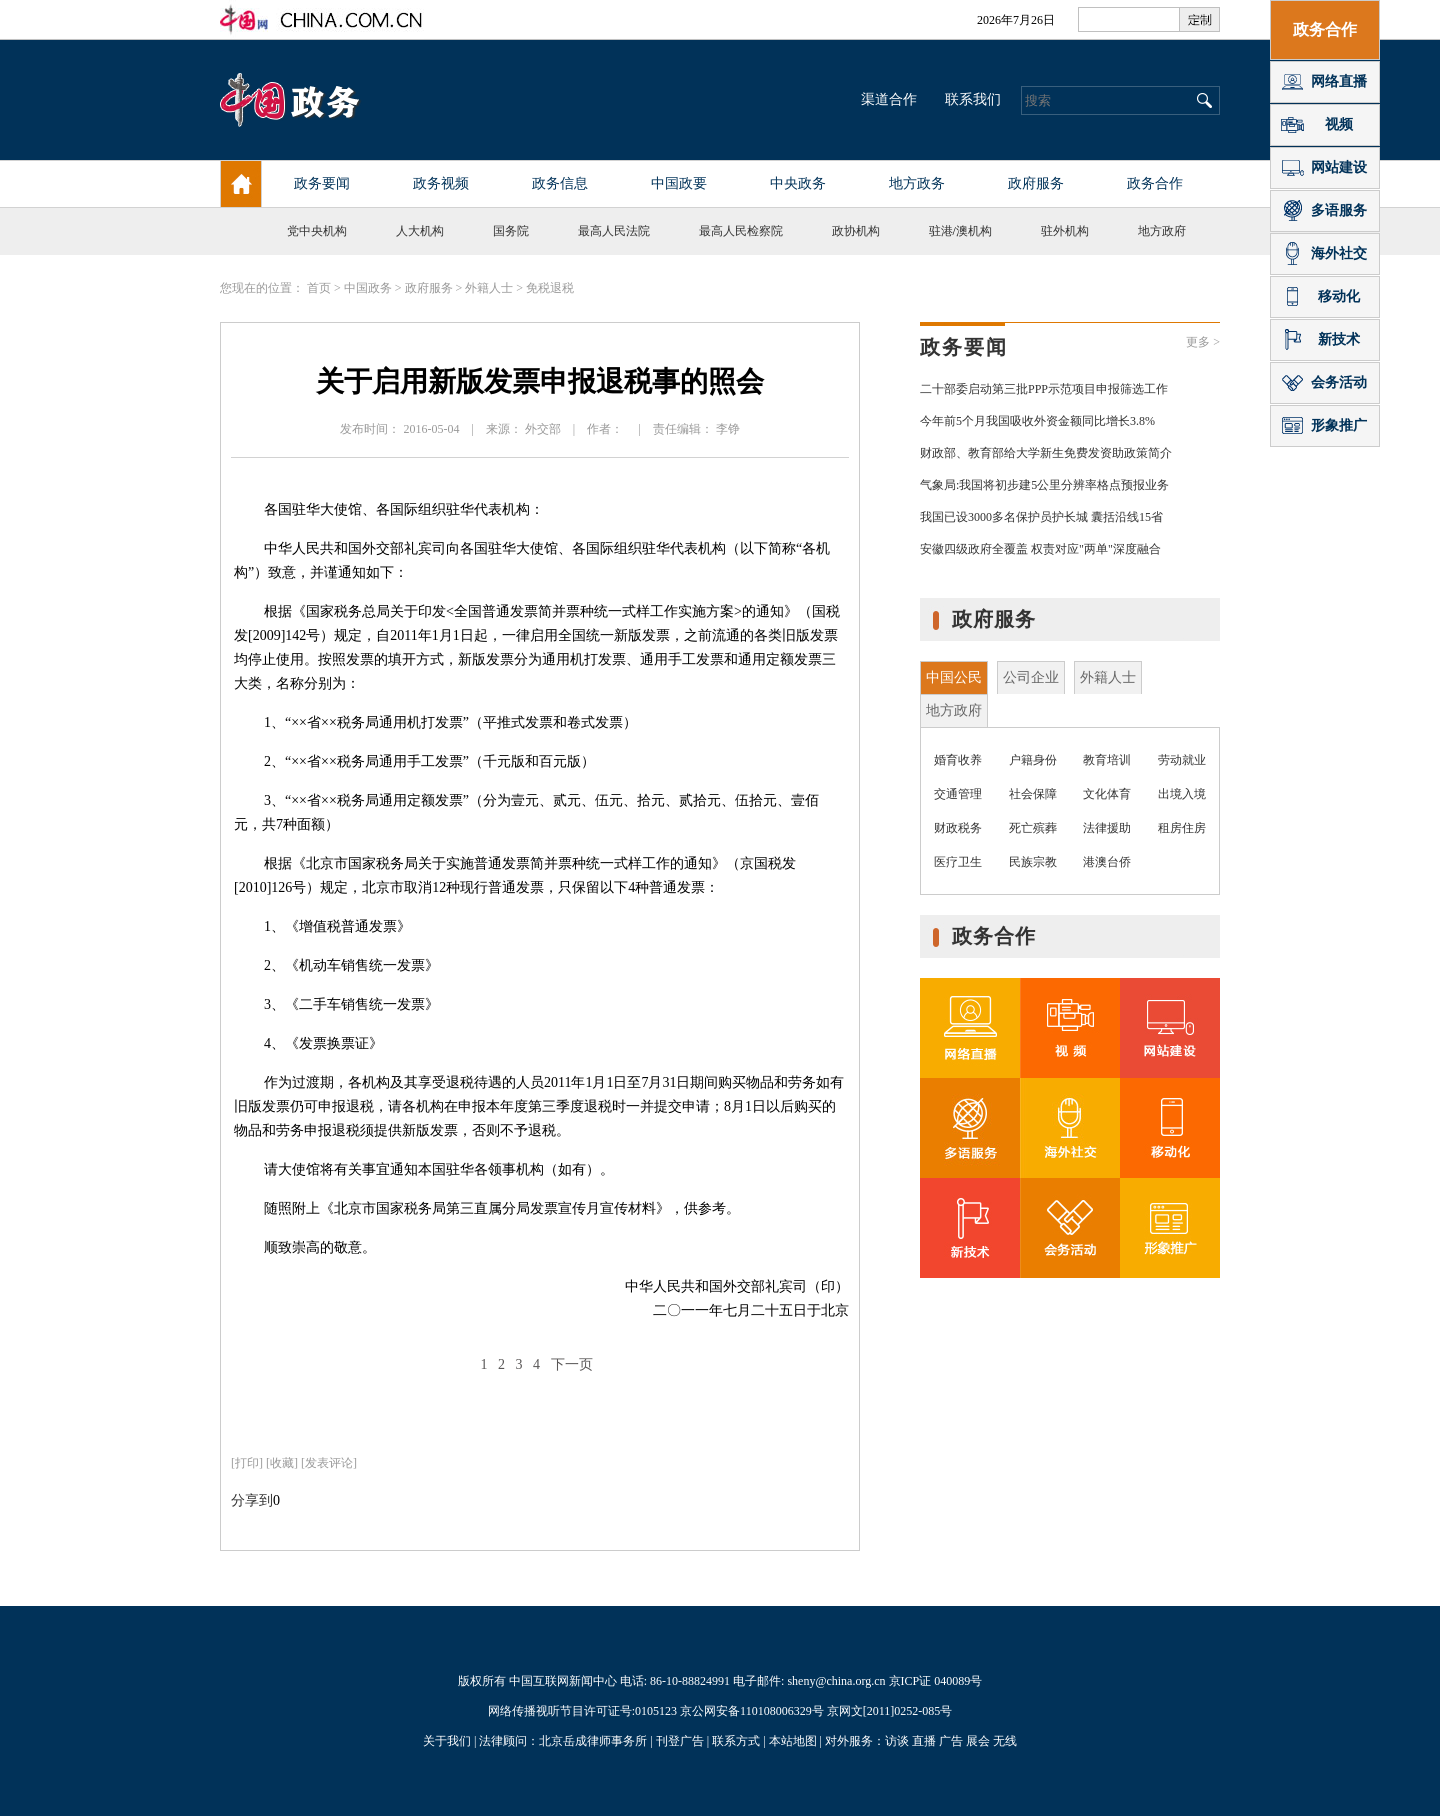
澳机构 (974, 231)
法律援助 (1107, 828)
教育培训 (1107, 760)
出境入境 (1182, 794)
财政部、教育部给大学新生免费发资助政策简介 (1046, 453)
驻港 (941, 231)
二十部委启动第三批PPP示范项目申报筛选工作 (1044, 389)
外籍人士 (489, 288)
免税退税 (550, 288)
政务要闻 (964, 347)
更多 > (1203, 342)
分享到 (252, 1500)
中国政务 (368, 288)
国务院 (511, 231)
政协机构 (856, 231)
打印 (247, 1463)
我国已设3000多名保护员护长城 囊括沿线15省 (1041, 517)
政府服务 (429, 288)
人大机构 (420, 231)
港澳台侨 (1107, 862)
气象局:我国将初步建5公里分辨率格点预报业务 (1044, 485)
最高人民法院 (614, 231)
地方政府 (1162, 231)
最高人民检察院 (741, 231)
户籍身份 (1033, 760)
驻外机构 (1065, 231)
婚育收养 (958, 760)
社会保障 (1033, 794)
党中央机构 (317, 231)
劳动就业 (1182, 760)
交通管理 (958, 794)
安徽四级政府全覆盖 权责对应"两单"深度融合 (1040, 549)
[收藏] (282, 1463)
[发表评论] (329, 1463)
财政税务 (958, 828)
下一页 (572, 1364)
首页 (319, 288)
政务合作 (994, 936)
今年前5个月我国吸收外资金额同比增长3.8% (1037, 421)
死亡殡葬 (1033, 828)
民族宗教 (1033, 862)
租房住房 (1182, 828)
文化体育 (1107, 794)
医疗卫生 (958, 862)
